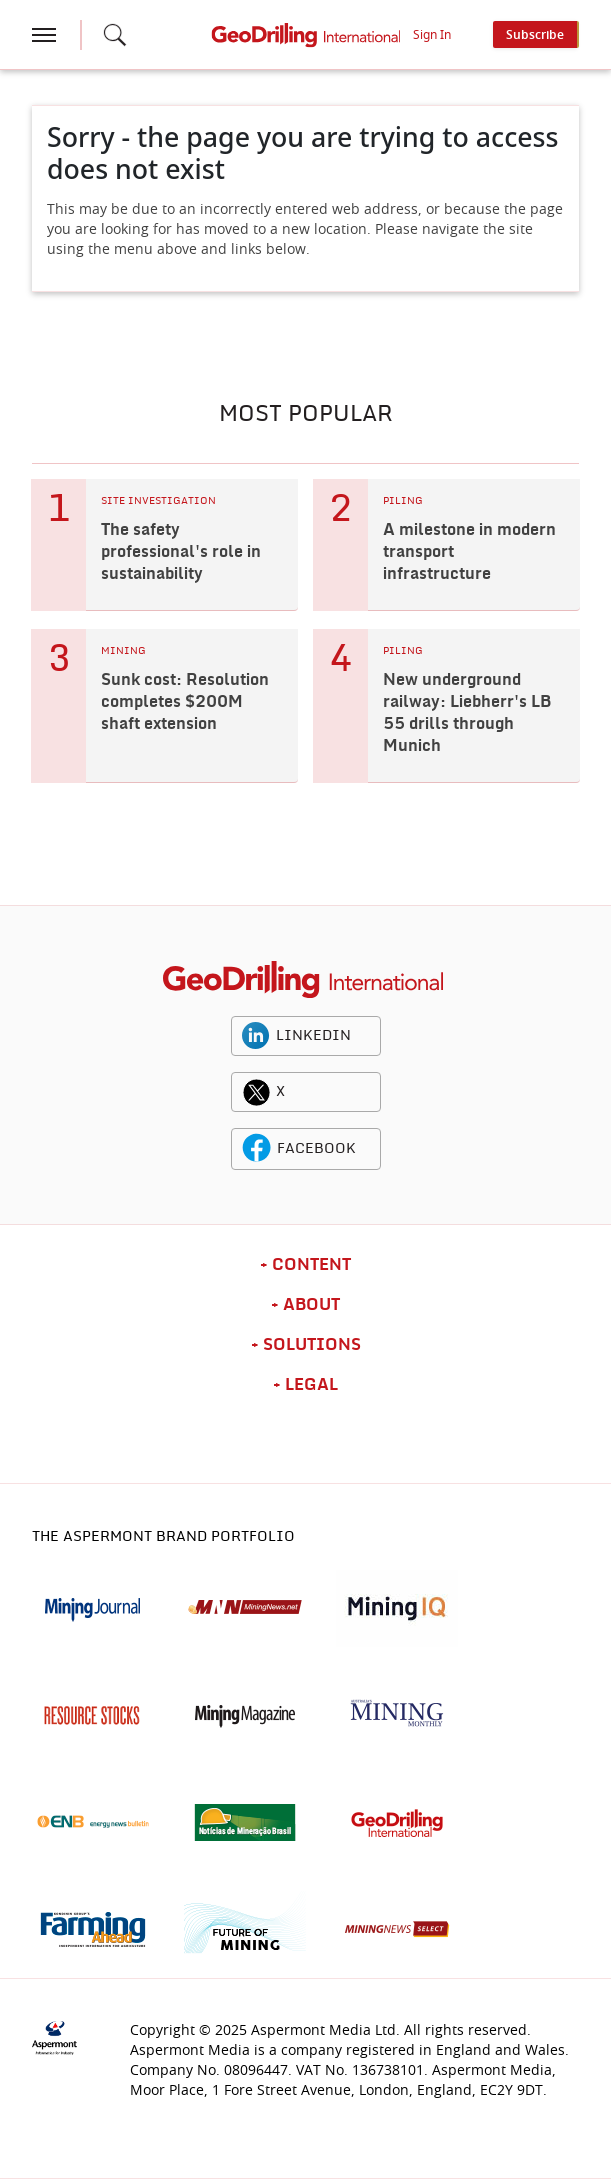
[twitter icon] (256, 1092)
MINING (123, 651)
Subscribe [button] (535, 35)
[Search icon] (115, 35)
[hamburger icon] (44, 35)
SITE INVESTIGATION (158, 501)
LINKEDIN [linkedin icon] (313, 1036)
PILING (403, 501)
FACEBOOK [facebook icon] (316, 1149)
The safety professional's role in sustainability (181, 552)
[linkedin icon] (256, 1036)
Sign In (432, 35)
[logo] (302, 979)
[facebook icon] (256, 1149)
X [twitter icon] (280, 1092)
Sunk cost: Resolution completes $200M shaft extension (185, 702)
